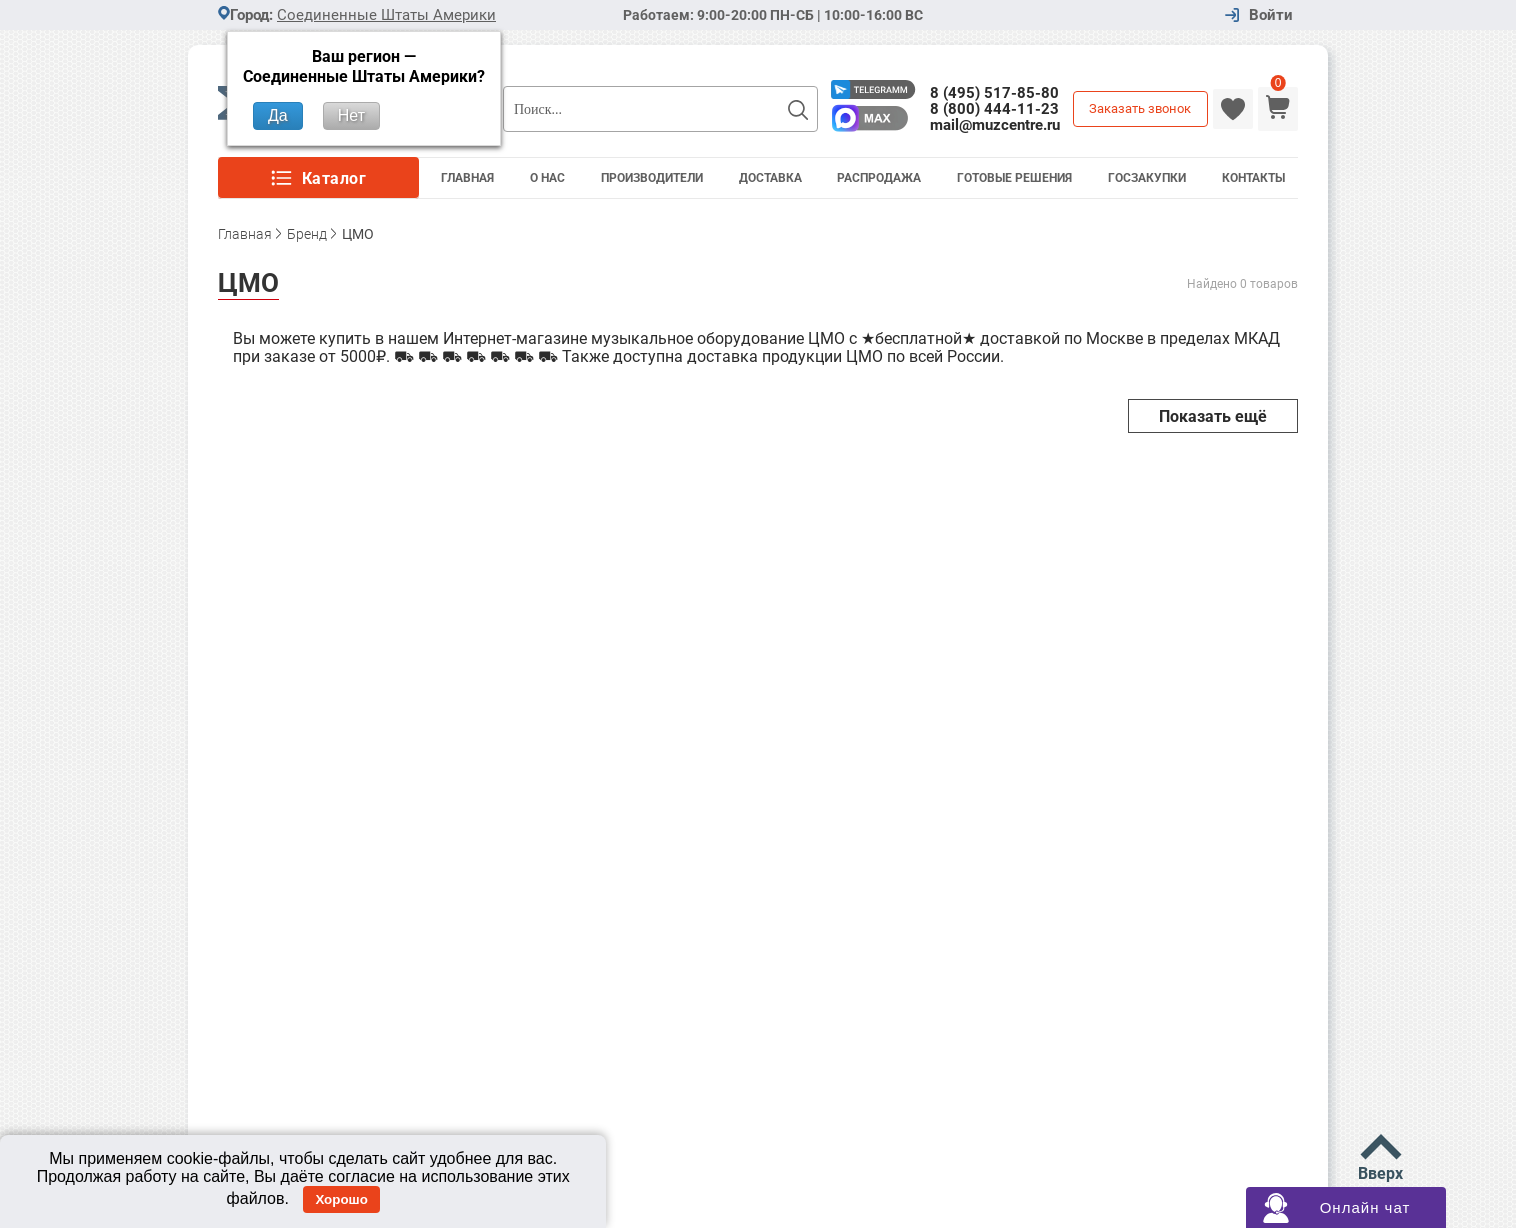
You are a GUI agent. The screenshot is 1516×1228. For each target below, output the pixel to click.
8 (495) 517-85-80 (994, 93)
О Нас (547, 178)
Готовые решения (1014, 178)
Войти (1271, 15)
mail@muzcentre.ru (995, 125)
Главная (467, 178)
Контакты (1253, 178)
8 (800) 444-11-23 (994, 109)
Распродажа (879, 178)
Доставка (770, 178)
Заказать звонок (1140, 108)
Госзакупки (1147, 178)
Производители (652, 178)
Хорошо (341, 1199)
